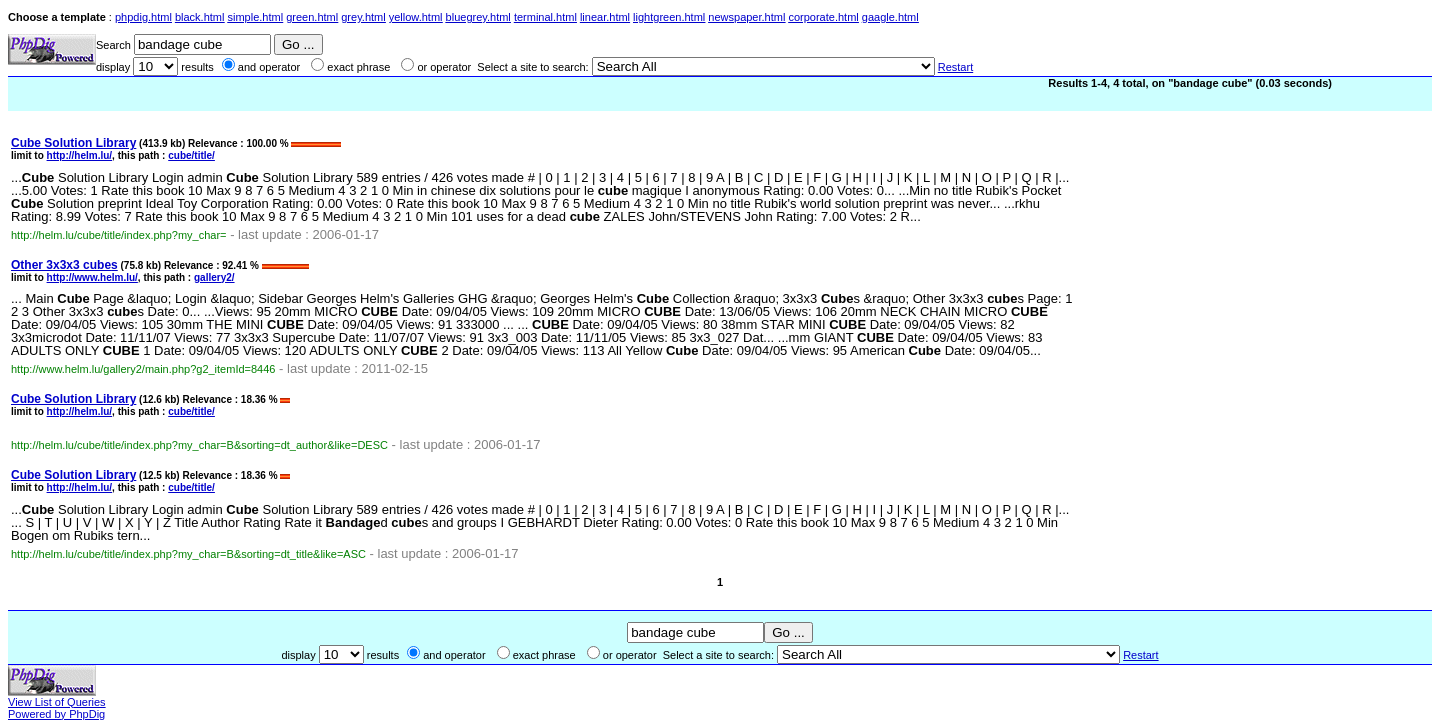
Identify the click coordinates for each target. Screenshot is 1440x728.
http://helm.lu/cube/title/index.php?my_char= (119, 235)
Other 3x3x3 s (64, 265)
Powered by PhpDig (56, 714)
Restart (955, 67)
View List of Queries (57, 702)
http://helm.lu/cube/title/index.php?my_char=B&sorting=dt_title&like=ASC (188, 554)
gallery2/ (214, 277)
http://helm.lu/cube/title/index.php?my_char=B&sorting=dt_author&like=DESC (199, 445)
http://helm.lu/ (80, 155)
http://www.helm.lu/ (92, 277)
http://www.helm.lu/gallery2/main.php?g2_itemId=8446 (143, 369)
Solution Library (73, 143)
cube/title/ (191, 155)
